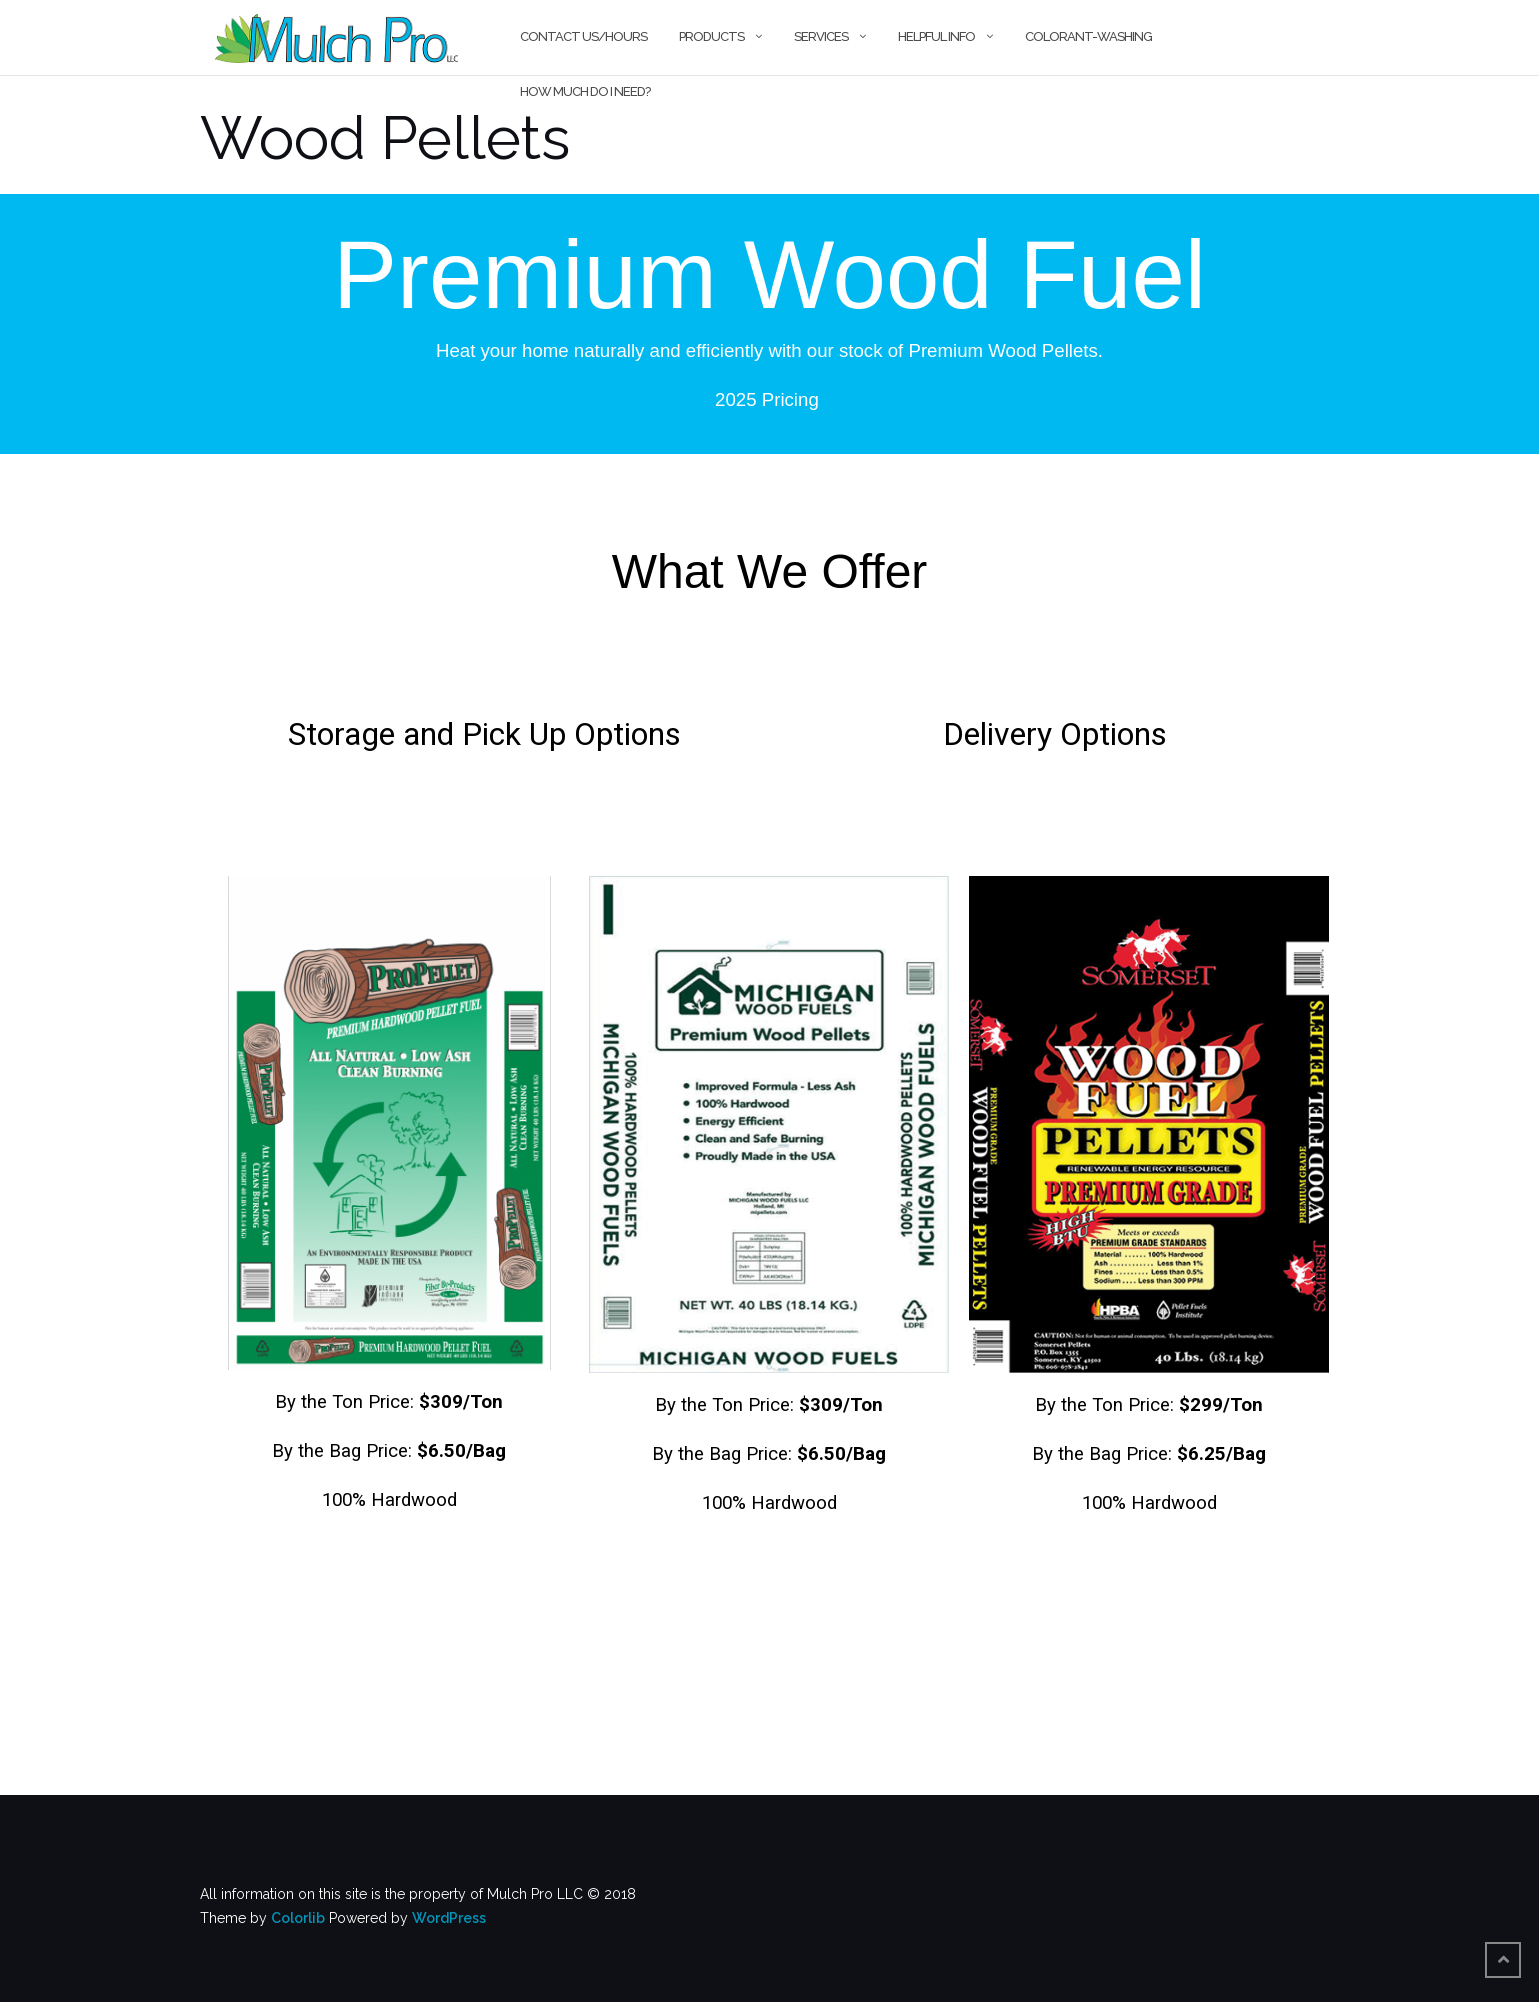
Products (711, 36)
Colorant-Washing (1088, 36)
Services (821, 36)
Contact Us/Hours (583, 36)
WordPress (449, 1918)
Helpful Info (936, 36)
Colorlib (298, 1918)
